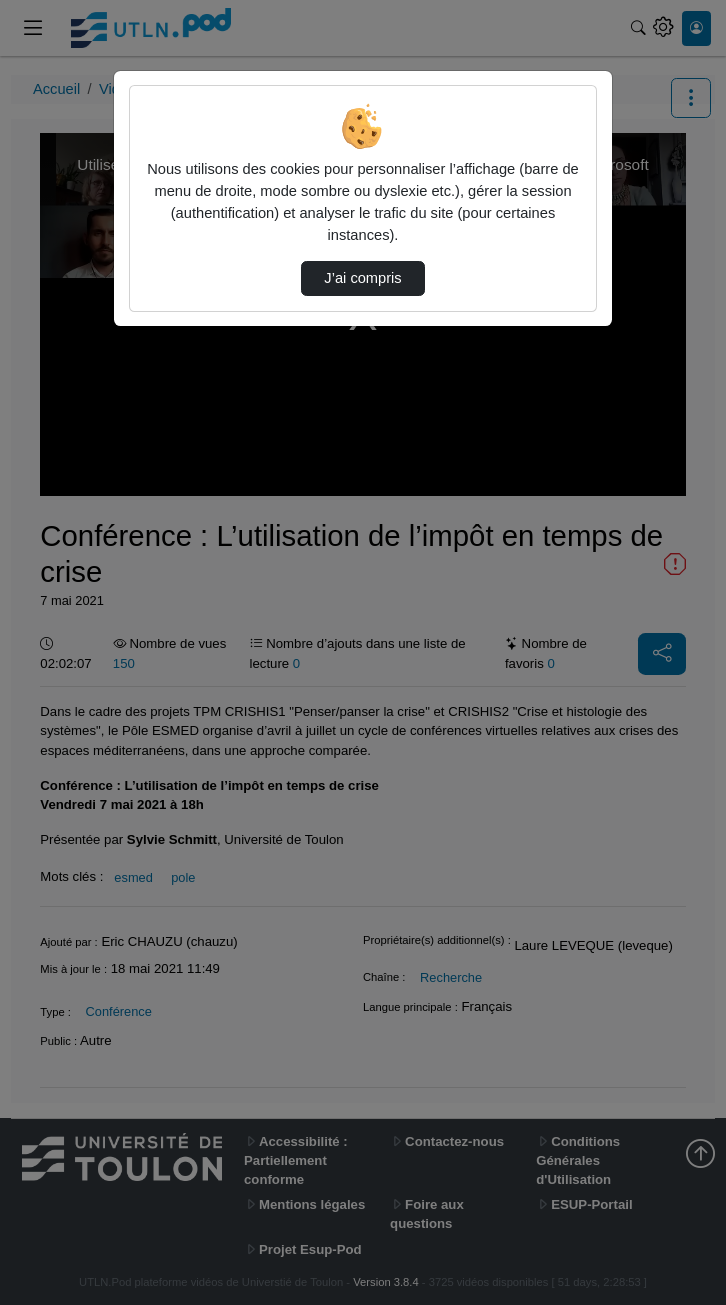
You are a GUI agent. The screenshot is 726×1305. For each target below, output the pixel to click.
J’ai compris (362, 278)
